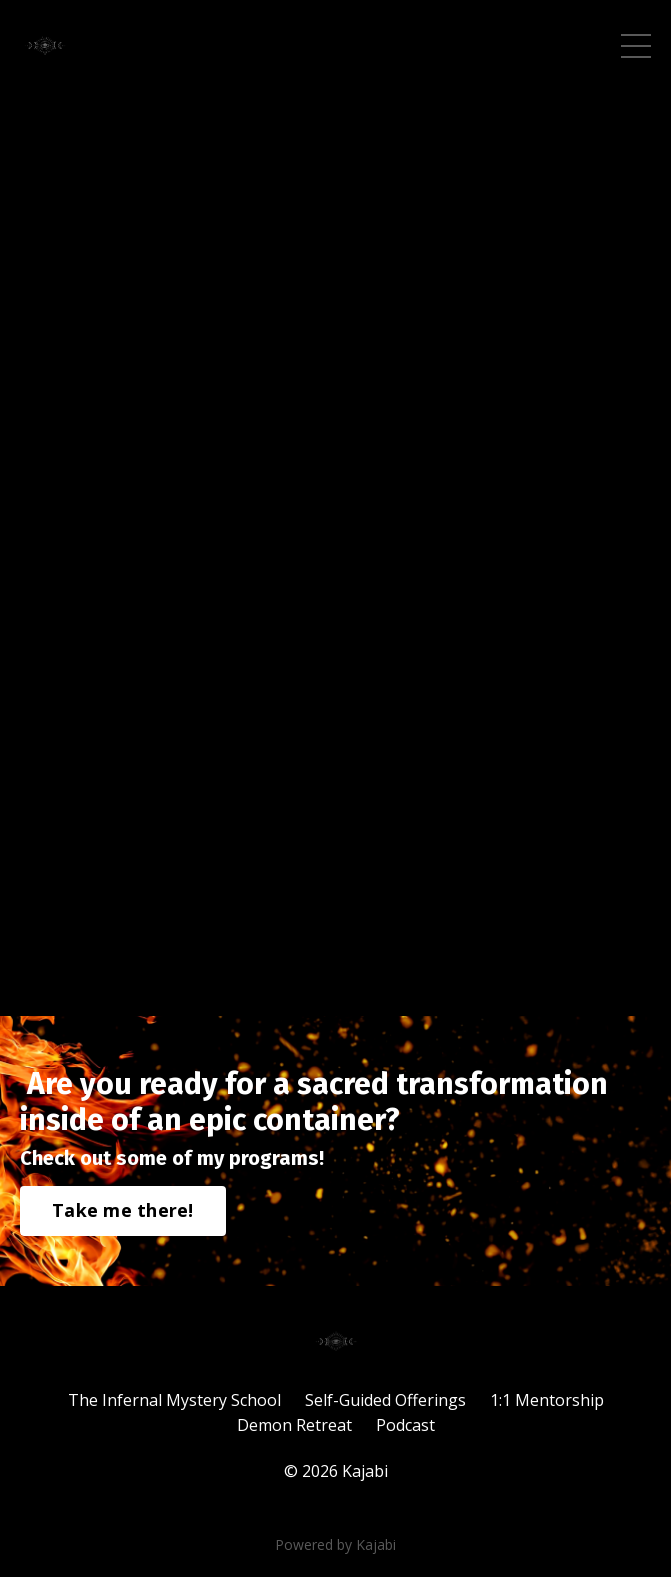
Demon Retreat (294, 1425)
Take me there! (123, 1210)
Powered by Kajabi (335, 1544)
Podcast (405, 1425)
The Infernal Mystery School (174, 1400)
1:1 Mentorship (547, 1400)
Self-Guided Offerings (385, 1400)
